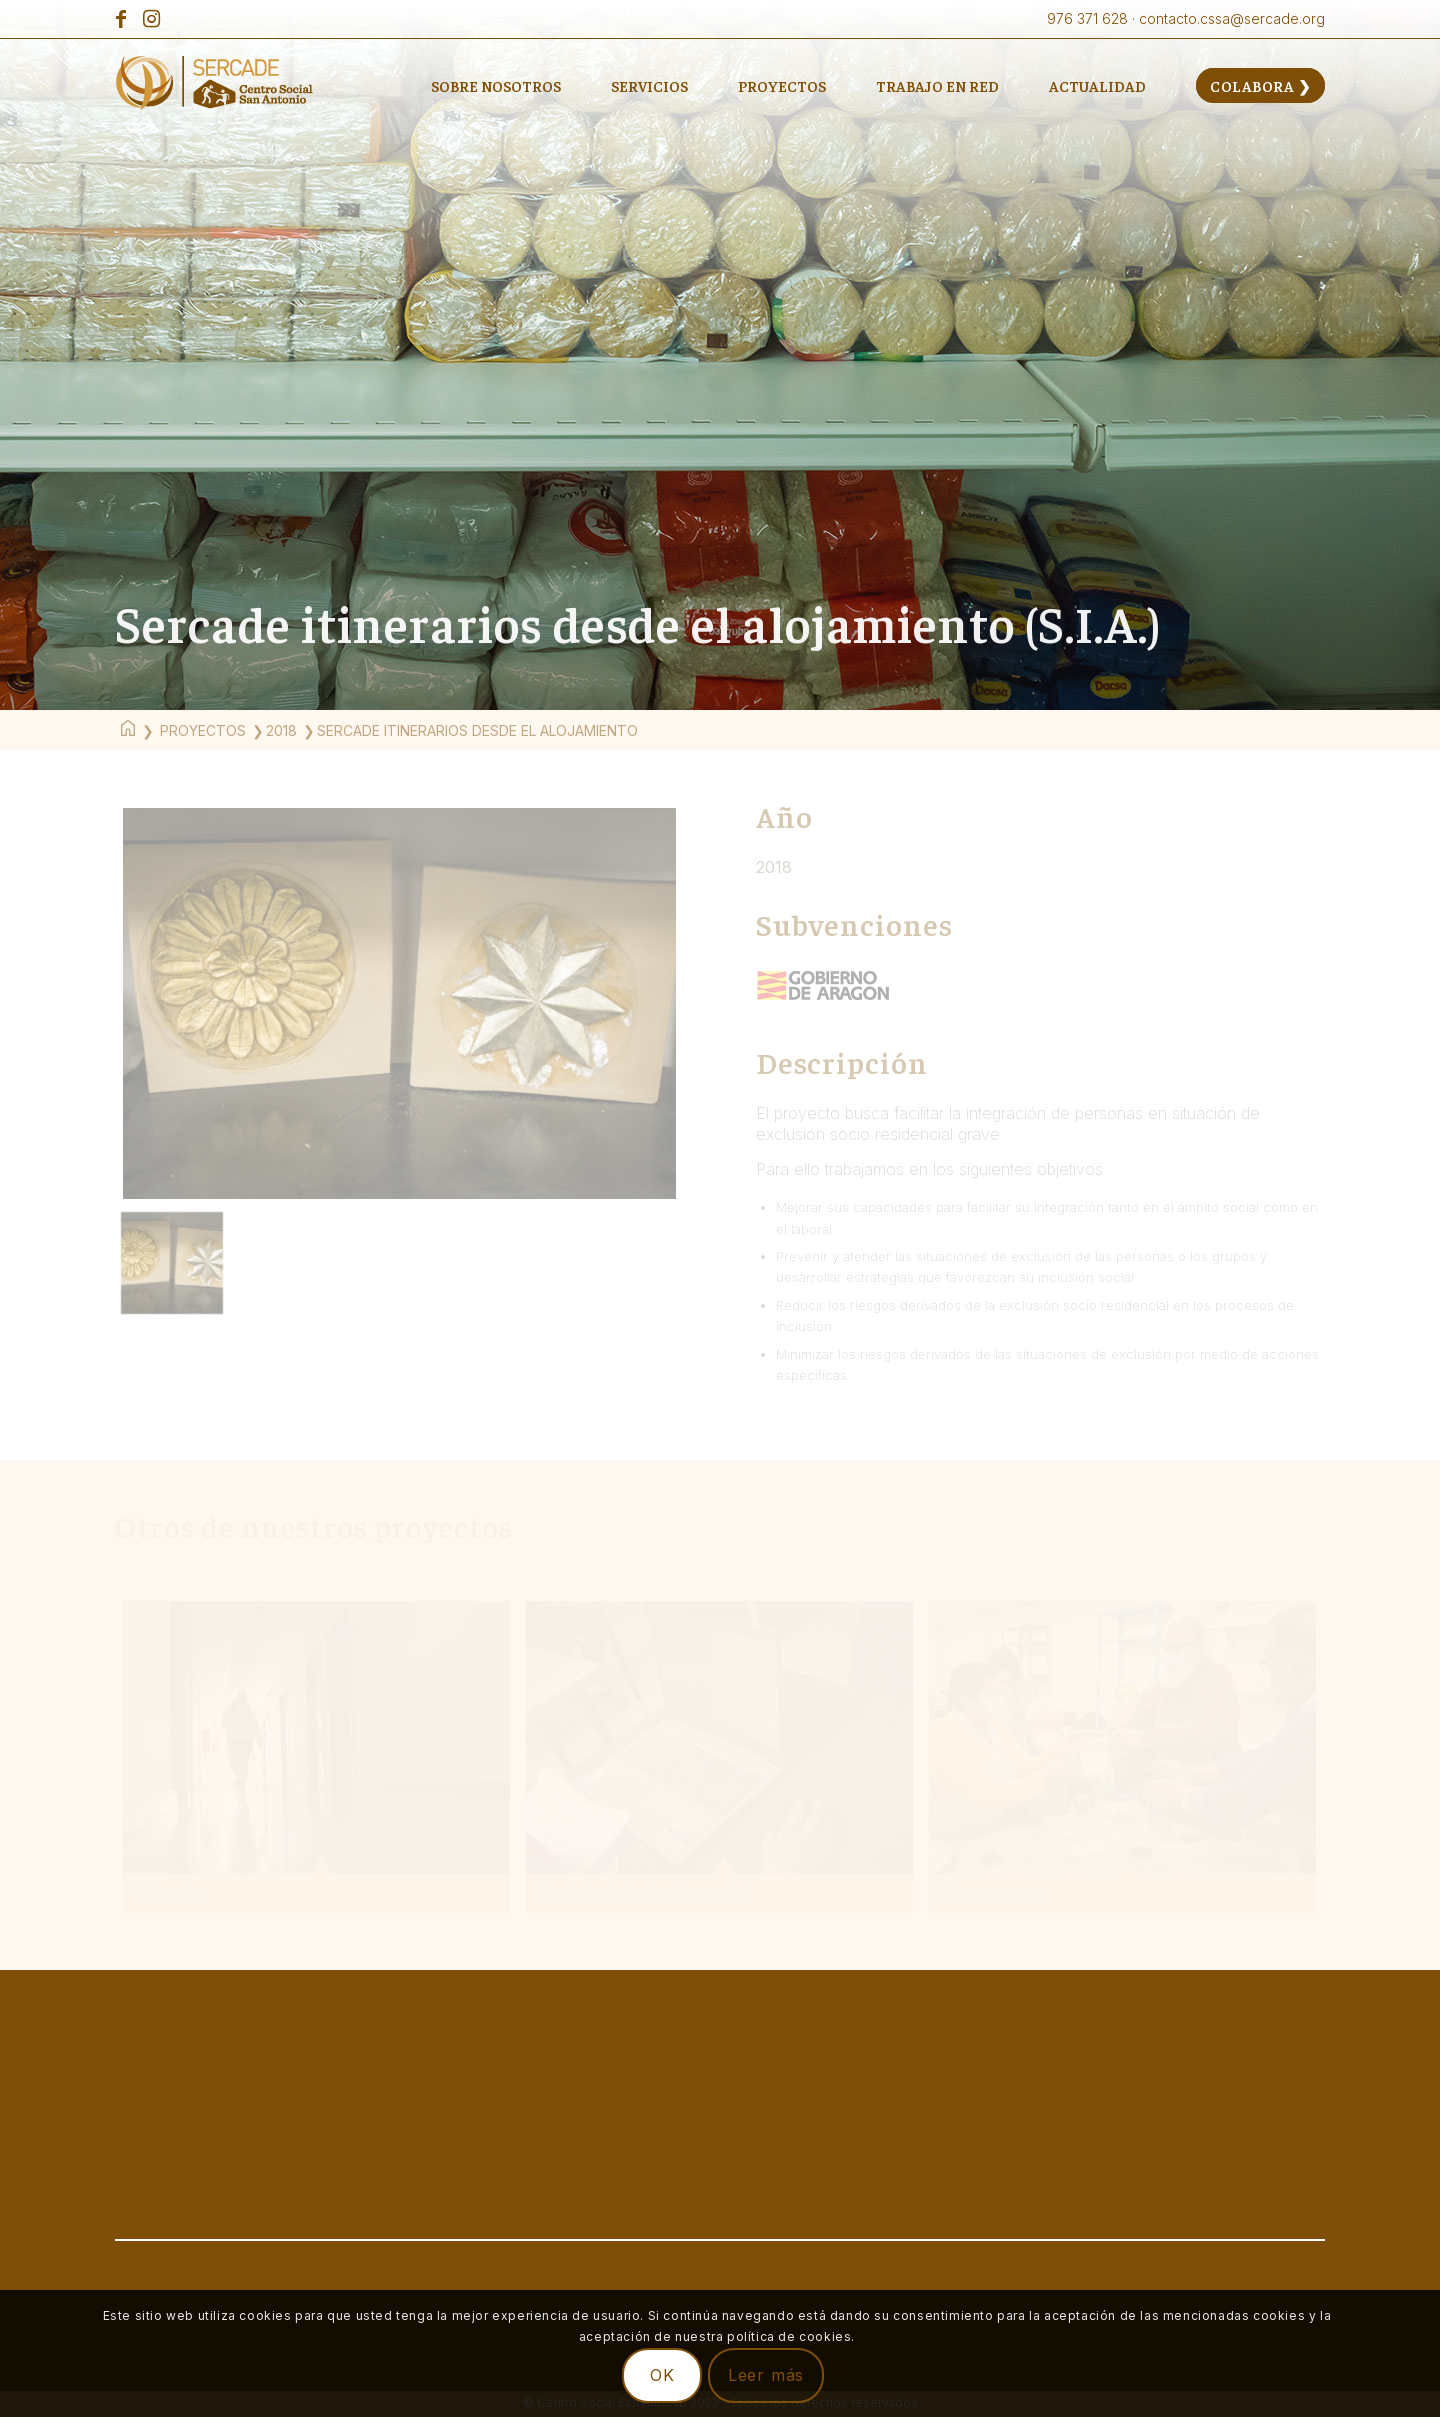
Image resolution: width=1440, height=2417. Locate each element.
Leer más (766, 2375)
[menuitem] (496, 85)
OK (662, 2375)
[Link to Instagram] (151, 19)
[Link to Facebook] (120, 19)
